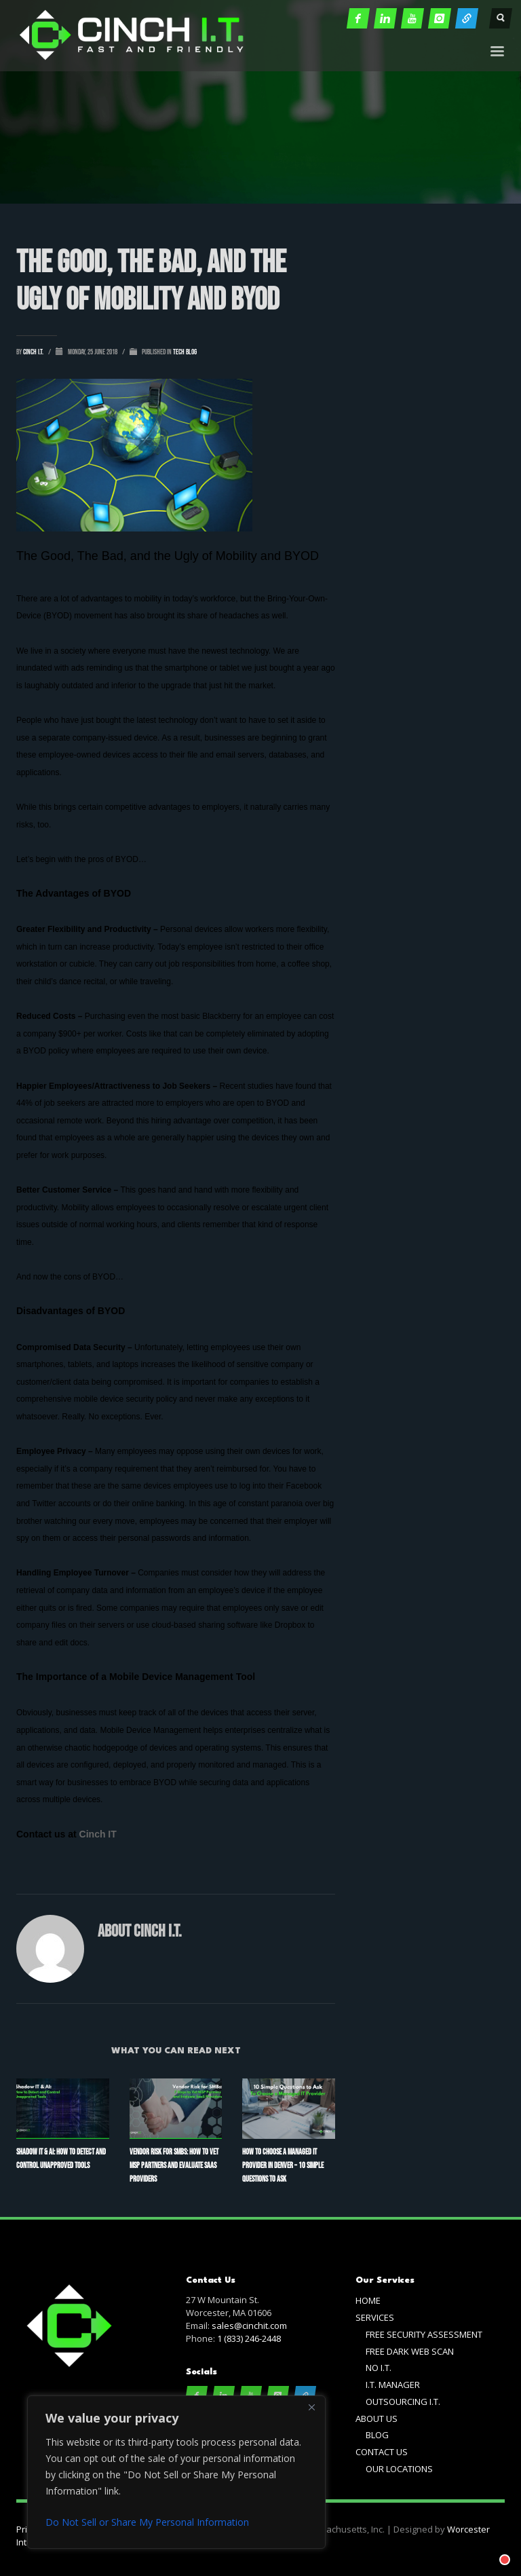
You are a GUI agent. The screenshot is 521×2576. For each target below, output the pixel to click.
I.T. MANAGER (393, 2384)
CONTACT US (381, 2452)
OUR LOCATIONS (399, 2469)
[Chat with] (488, 2543)
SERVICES (374, 2317)
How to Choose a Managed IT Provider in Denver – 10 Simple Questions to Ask (283, 2165)
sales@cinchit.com (249, 2325)
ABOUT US (376, 2418)
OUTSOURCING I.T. (403, 2401)
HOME (368, 2300)
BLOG (377, 2435)
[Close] (311, 2407)
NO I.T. (378, 2368)
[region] (176, 2472)
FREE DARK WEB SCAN (410, 2351)
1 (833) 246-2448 (249, 2338)
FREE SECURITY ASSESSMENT (424, 2334)
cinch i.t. (34, 352)
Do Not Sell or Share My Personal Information (147, 2522)
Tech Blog (185, 352)
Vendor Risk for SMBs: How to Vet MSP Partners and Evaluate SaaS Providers (174, 2165)
